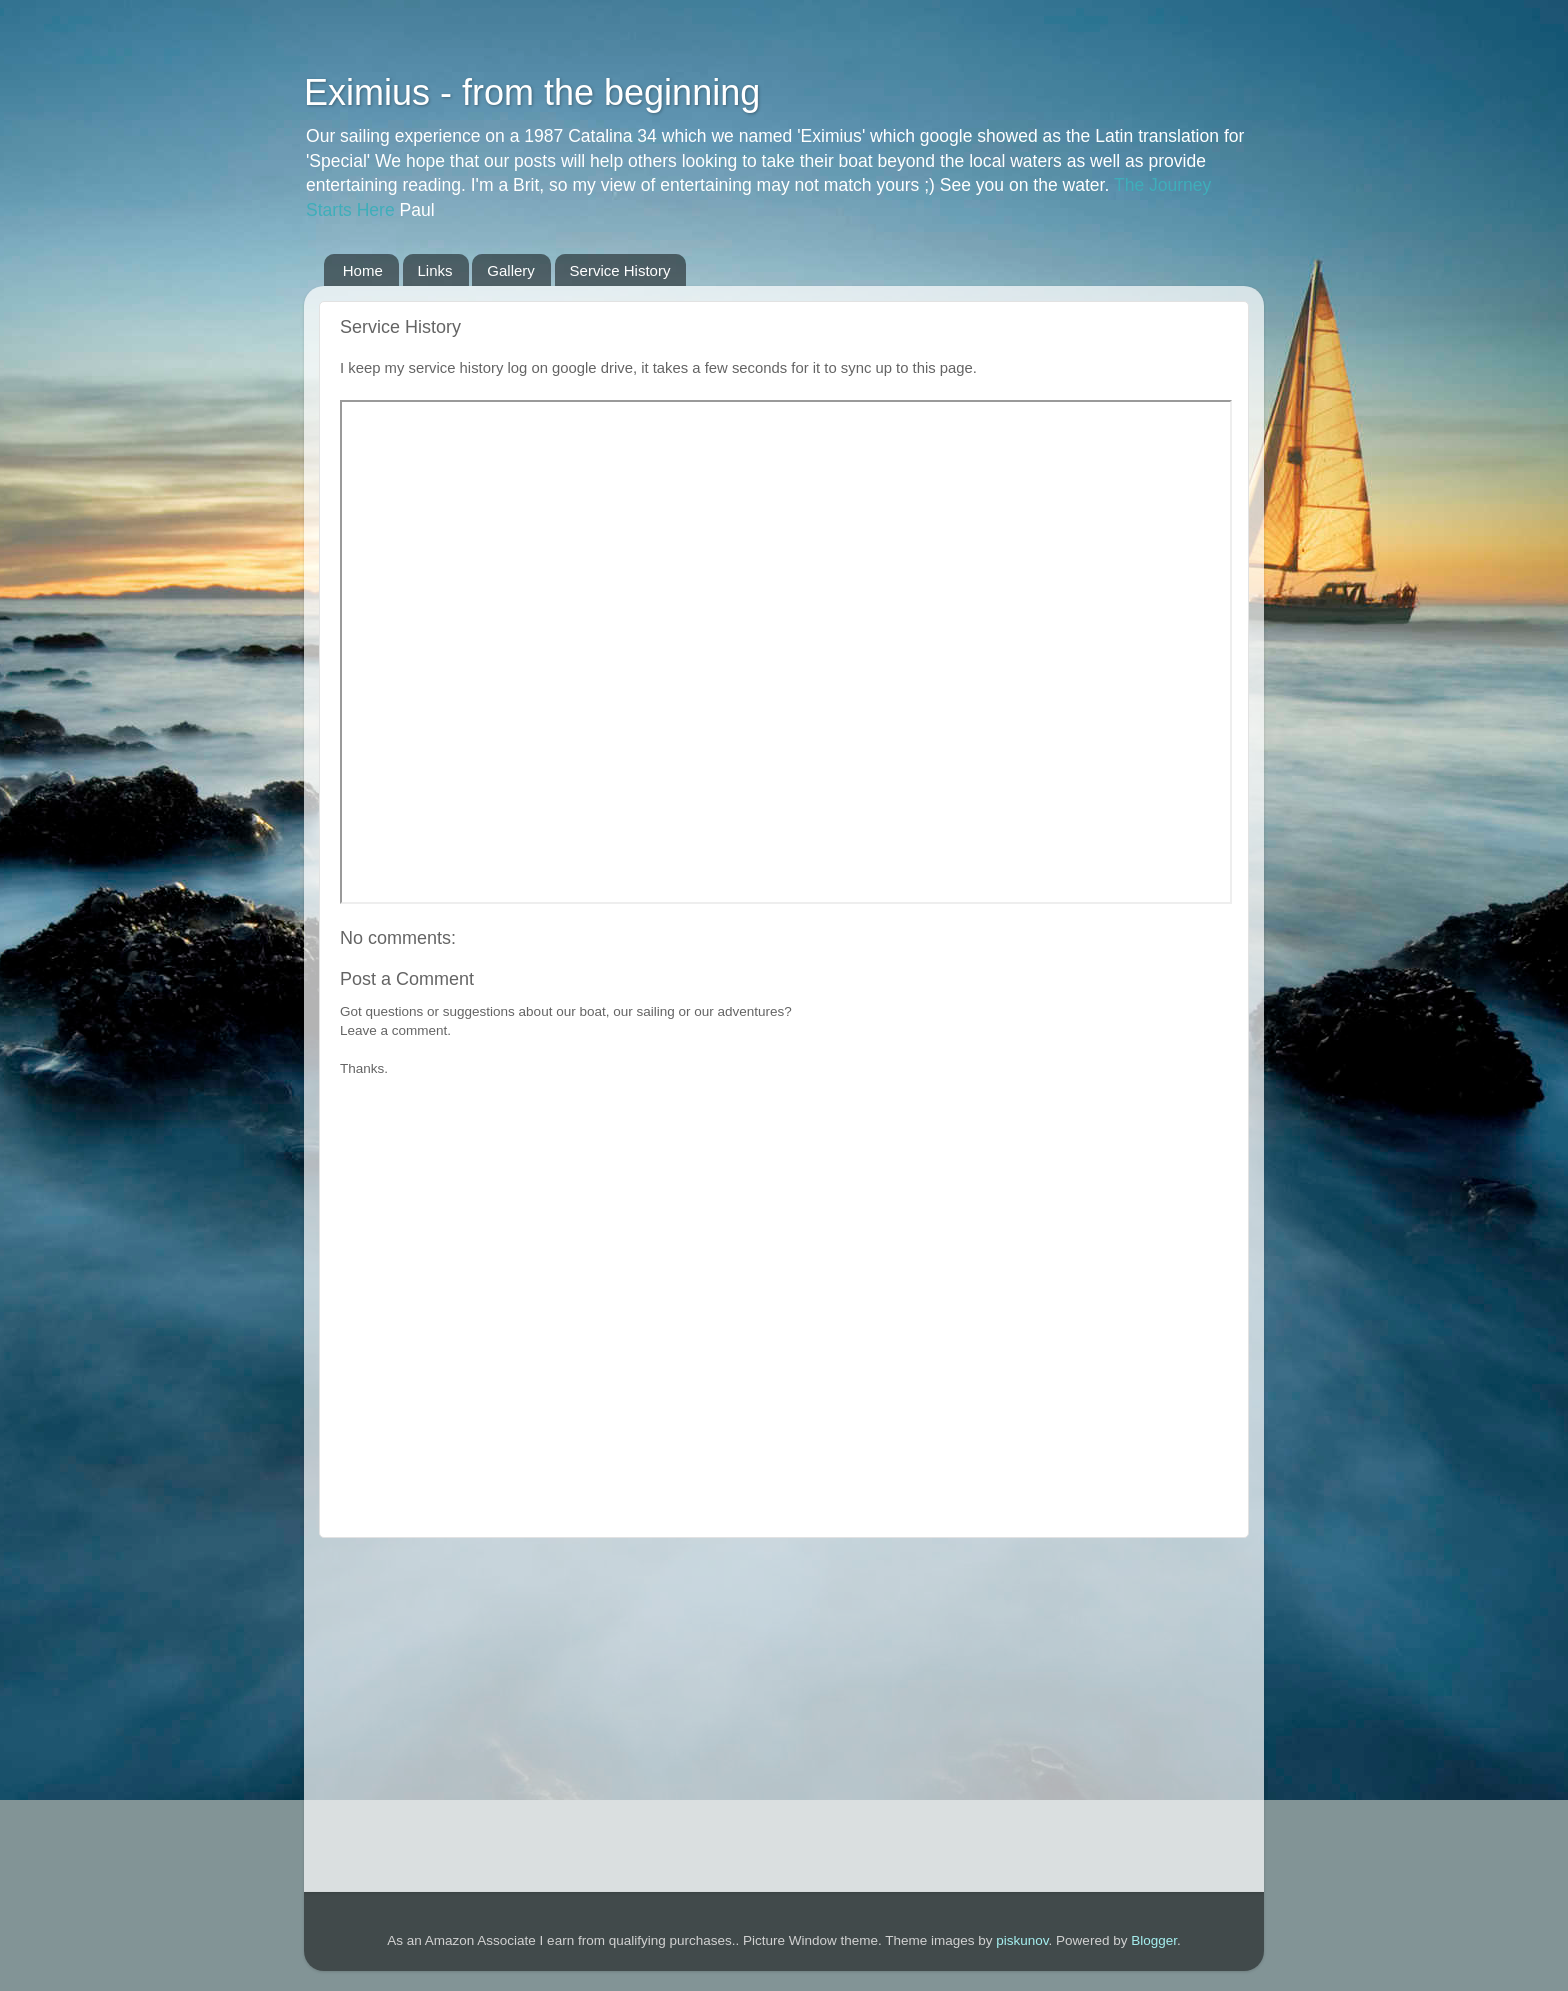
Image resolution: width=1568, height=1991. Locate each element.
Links (435, 270)
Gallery (511, 270)
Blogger (1154, 1940)
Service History (620, 270)
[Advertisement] (784, 1705)
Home (363, 270)
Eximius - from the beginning (532, 92)
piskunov (1022, 1940)
